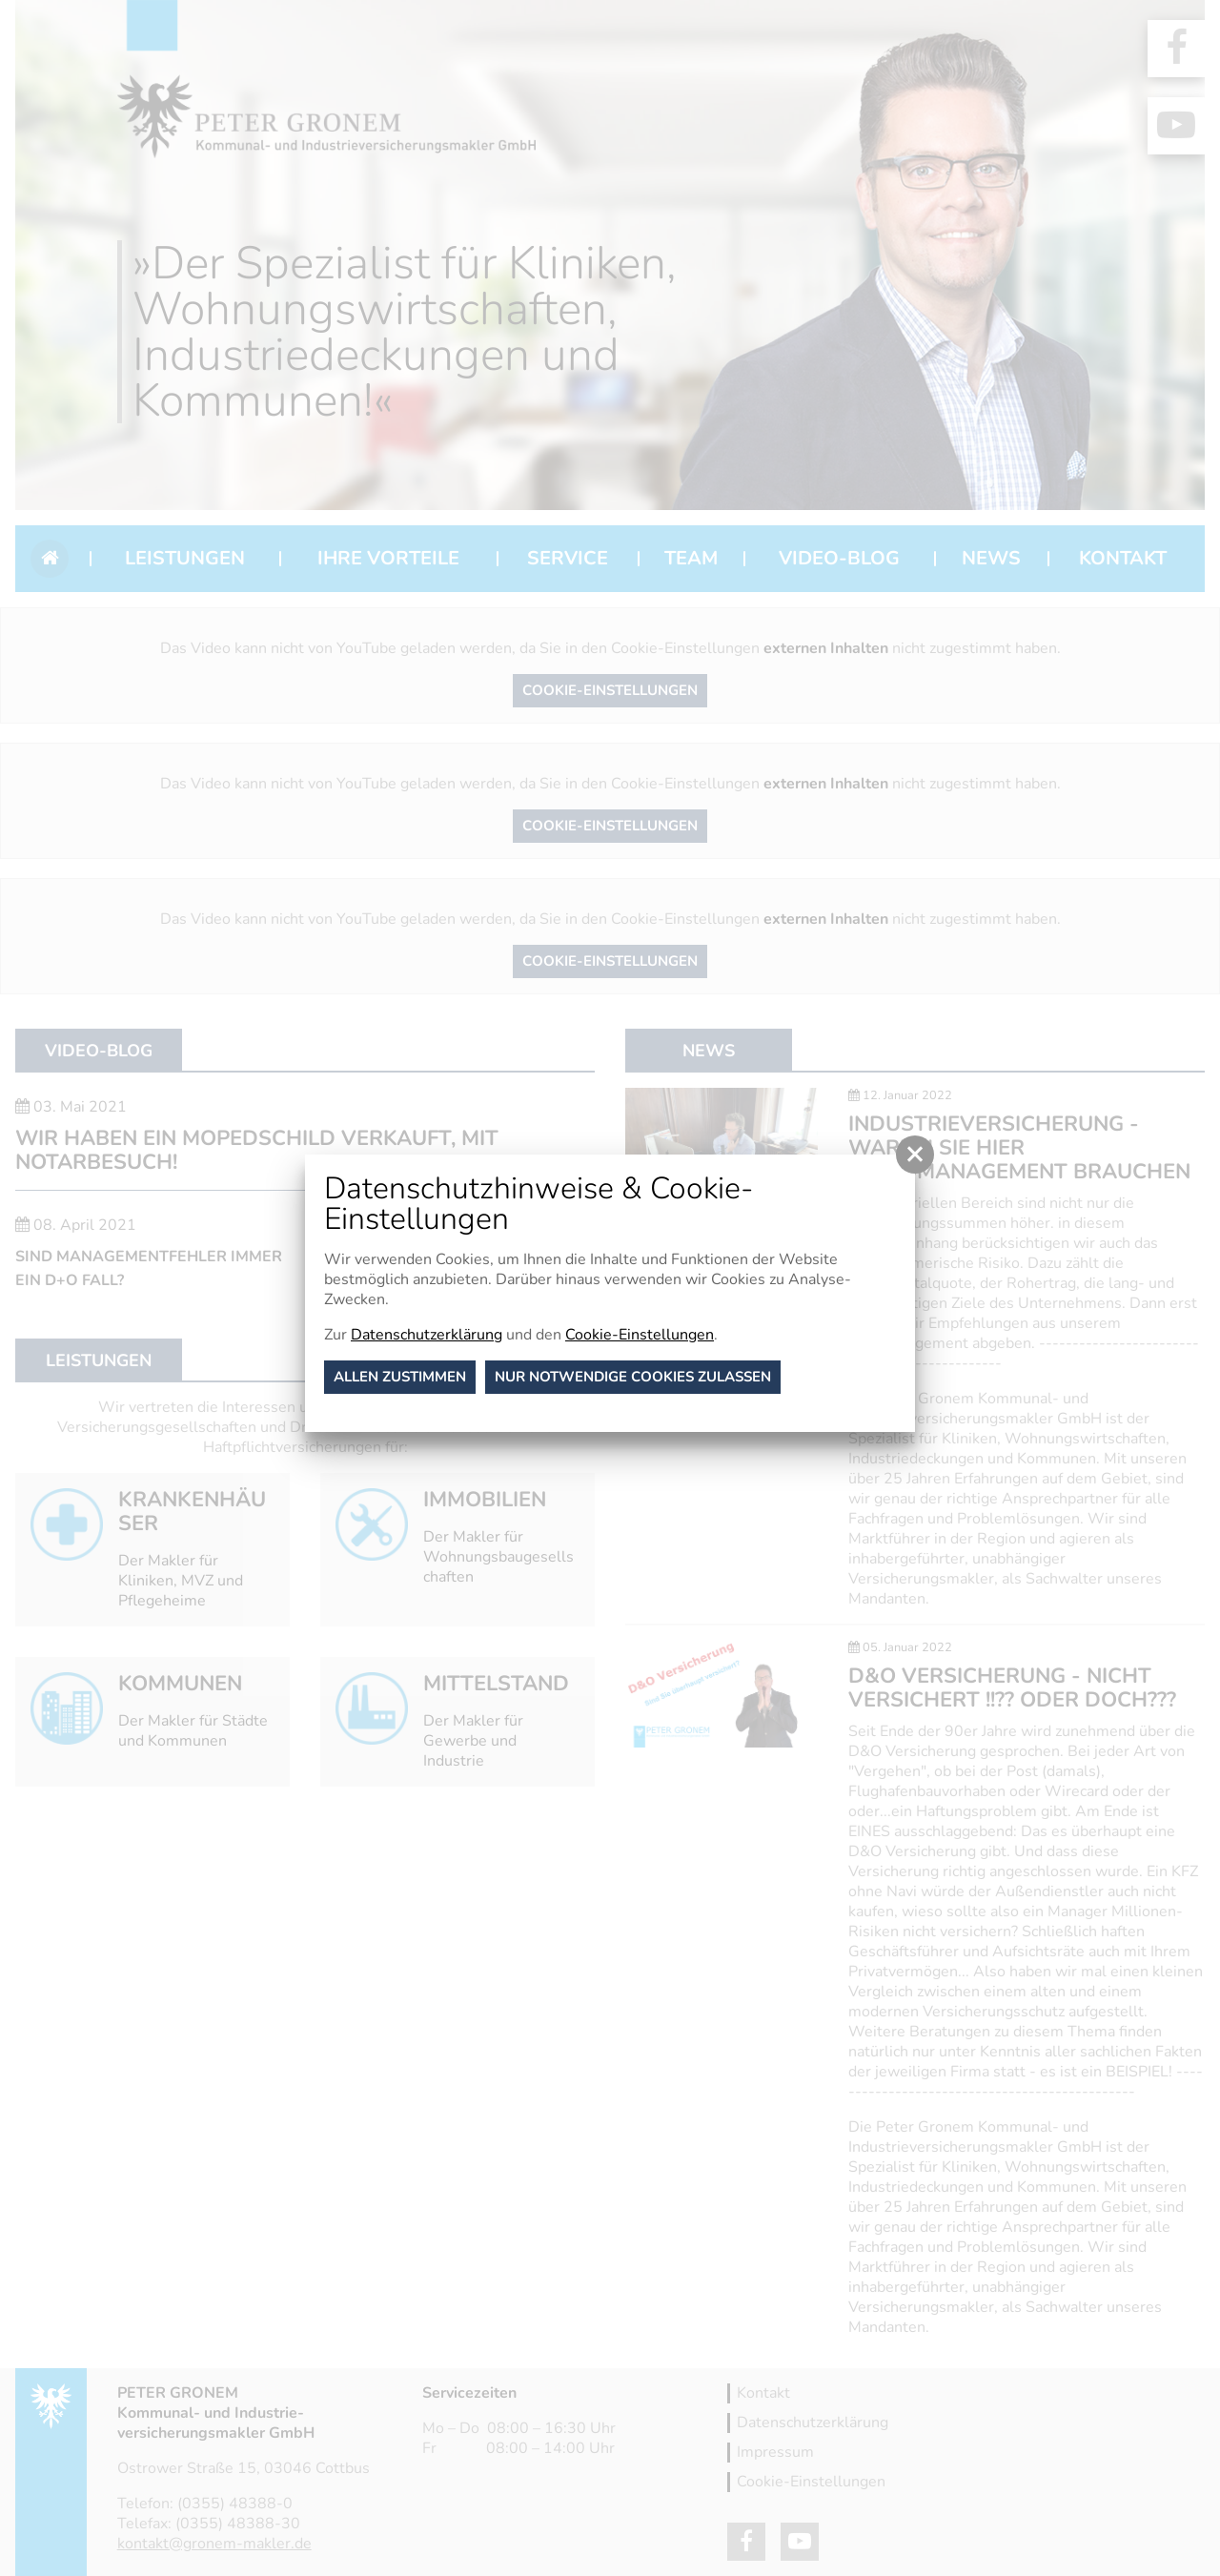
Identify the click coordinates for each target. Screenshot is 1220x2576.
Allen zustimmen (400, 1376)
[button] (915, 1154)
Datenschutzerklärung (426, 1334)
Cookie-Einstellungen (639, 1334)
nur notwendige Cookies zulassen (633, 1376)
